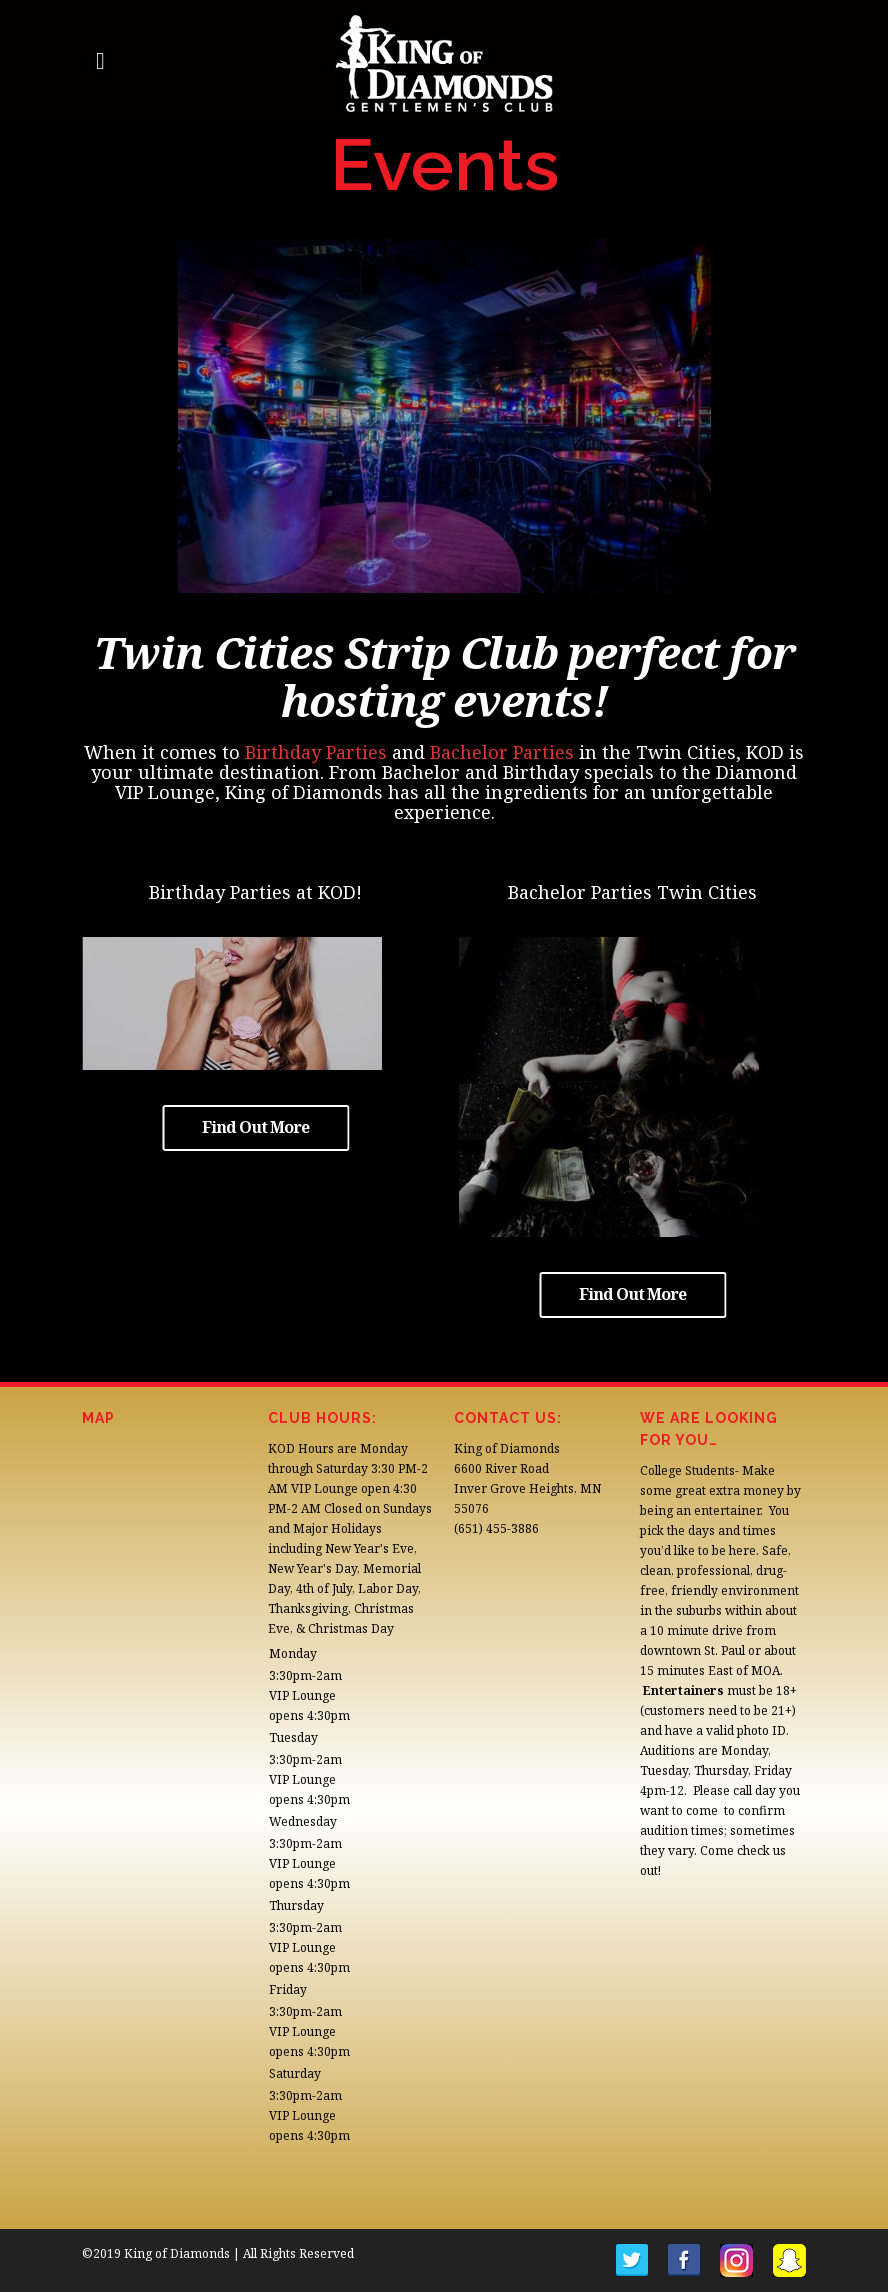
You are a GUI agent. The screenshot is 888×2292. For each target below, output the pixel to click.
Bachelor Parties (502, 752)
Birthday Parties (316, 752)
